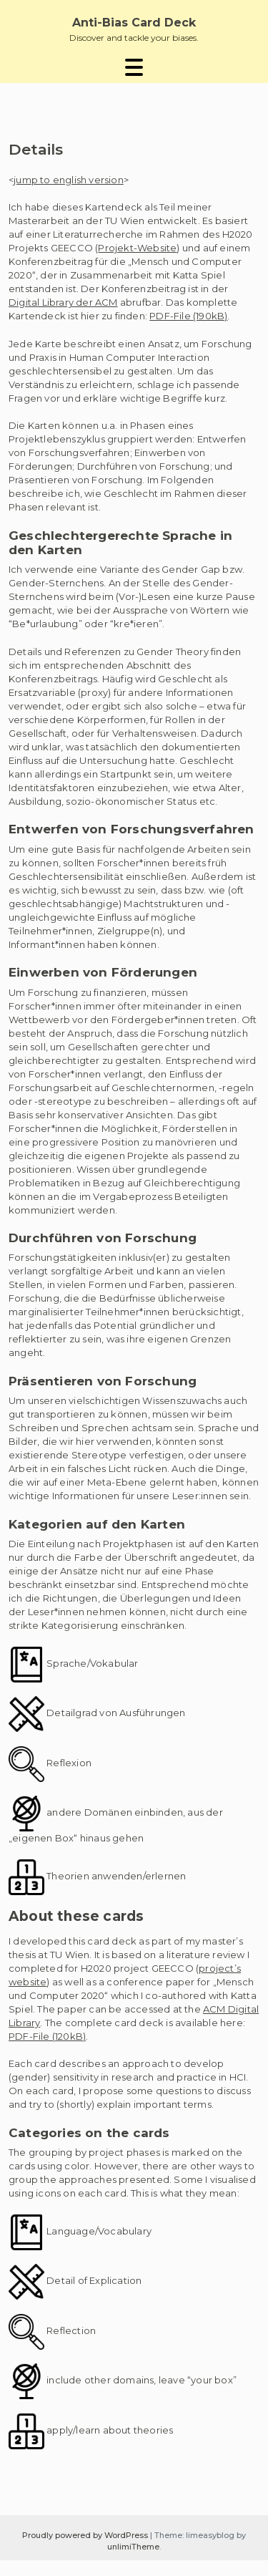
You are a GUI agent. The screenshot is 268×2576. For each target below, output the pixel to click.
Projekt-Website (137, 247)
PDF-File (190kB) (188, 315)
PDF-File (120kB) (47, 2036)
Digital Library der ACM (63, 302)
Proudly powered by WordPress (86, 2535)
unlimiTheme (133, 2547)
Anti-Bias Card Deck (134, 22)
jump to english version (69, 179)
